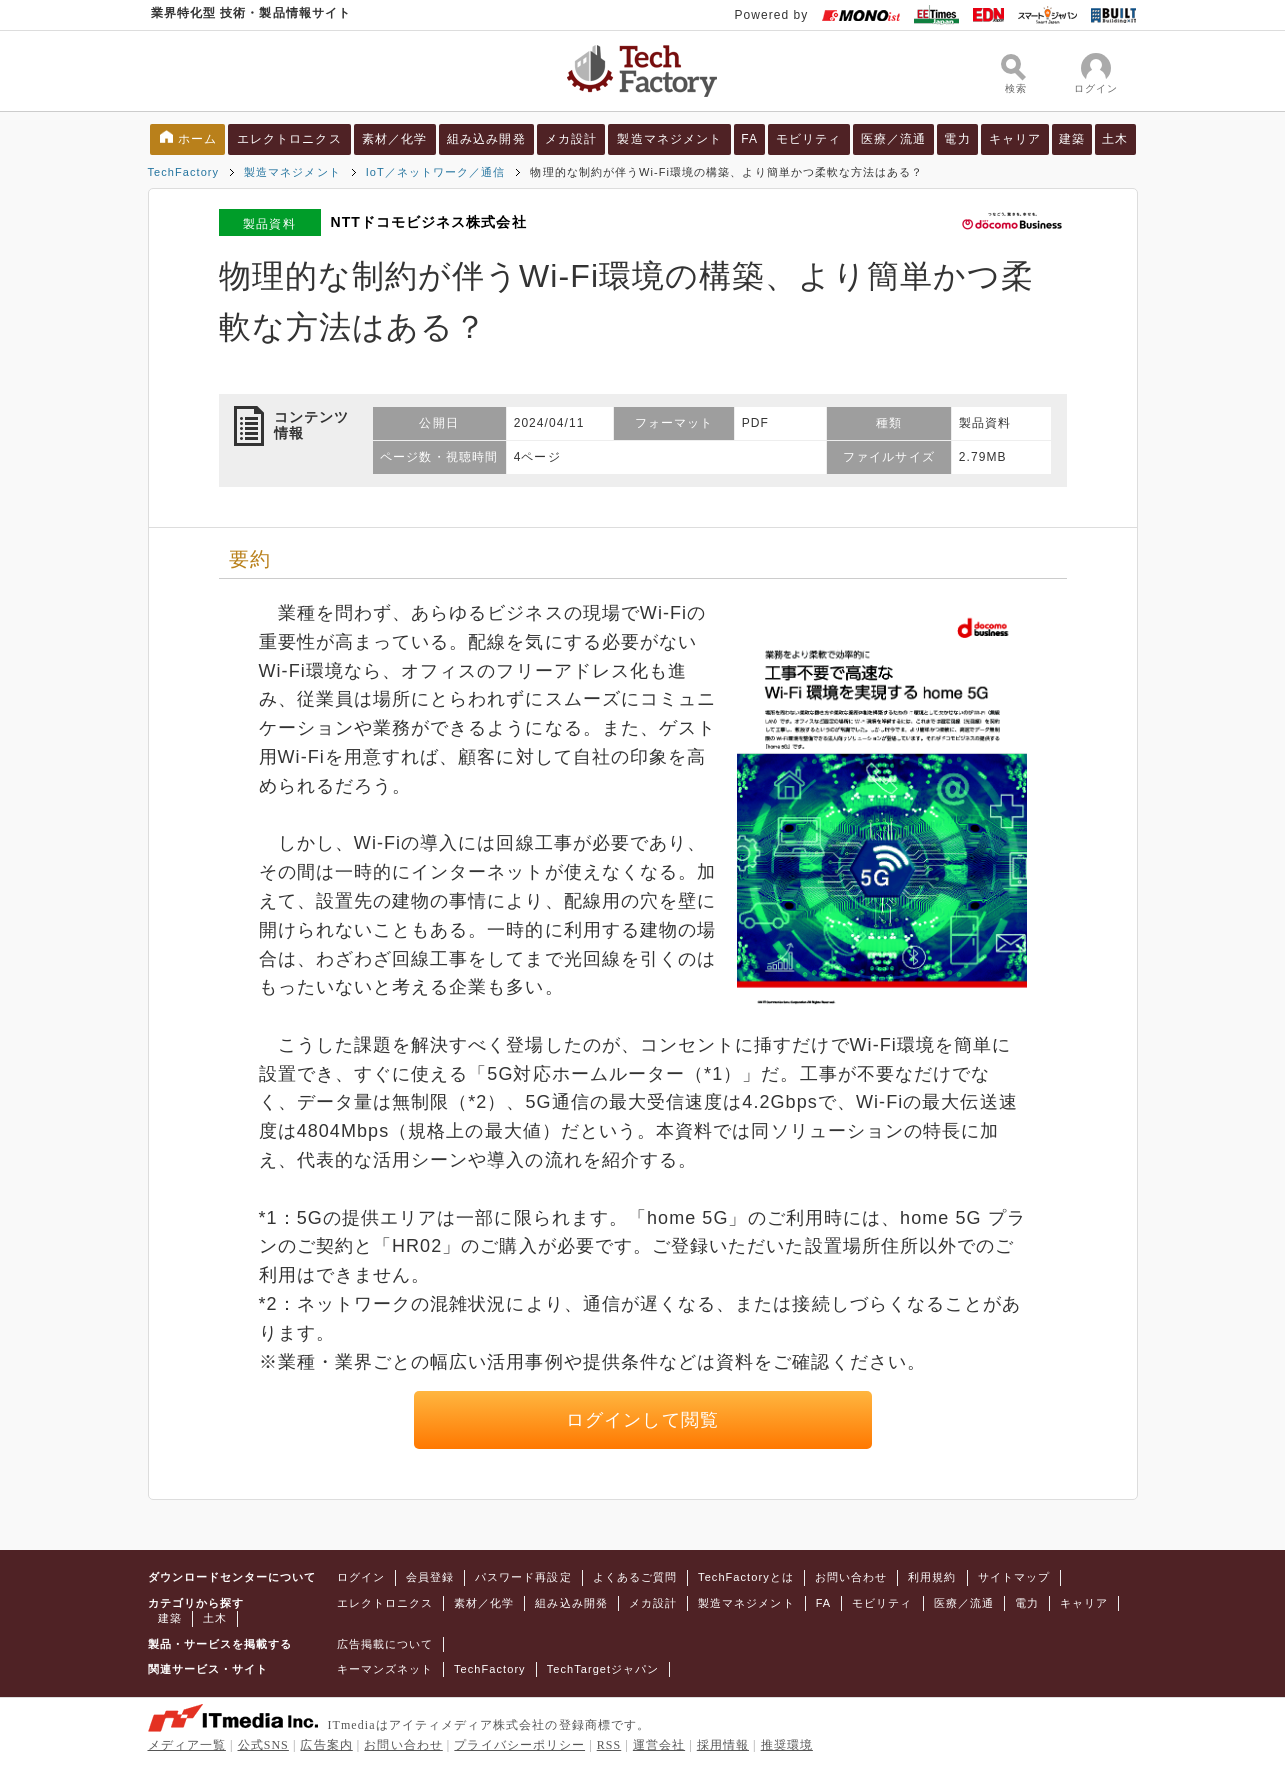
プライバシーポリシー (519, 1745)
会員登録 (430, 1577)
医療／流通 (893, 139)
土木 (1115, 139)
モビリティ (808, 139)
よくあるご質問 (635, 1577)
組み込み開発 (486, 139)
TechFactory (184, 172)
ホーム (197, 139)
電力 (957, 139)
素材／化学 (394, 139)
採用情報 (723, 1745)
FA (749, 139)
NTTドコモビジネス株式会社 (428, 222)
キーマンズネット (385, 1669)
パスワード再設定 (523, 1577)
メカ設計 (571, 139)
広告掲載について (385, 1644)
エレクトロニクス (289, 139)
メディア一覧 (187, 1745)
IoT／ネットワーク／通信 (436, 172)
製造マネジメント (669, 139)
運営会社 (659, 1745)
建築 (1072, 139)
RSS (609, 1745)
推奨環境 (787, 1745)
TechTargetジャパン (603, 1669)
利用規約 (932, 1577)
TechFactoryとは (746, 1577)
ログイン (361, 1577)
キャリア (1015, 139)
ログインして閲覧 (642, 1420)
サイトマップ (1014, 1577)
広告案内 (326, 1745)
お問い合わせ (851, 1577)
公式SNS (263, 1745)
